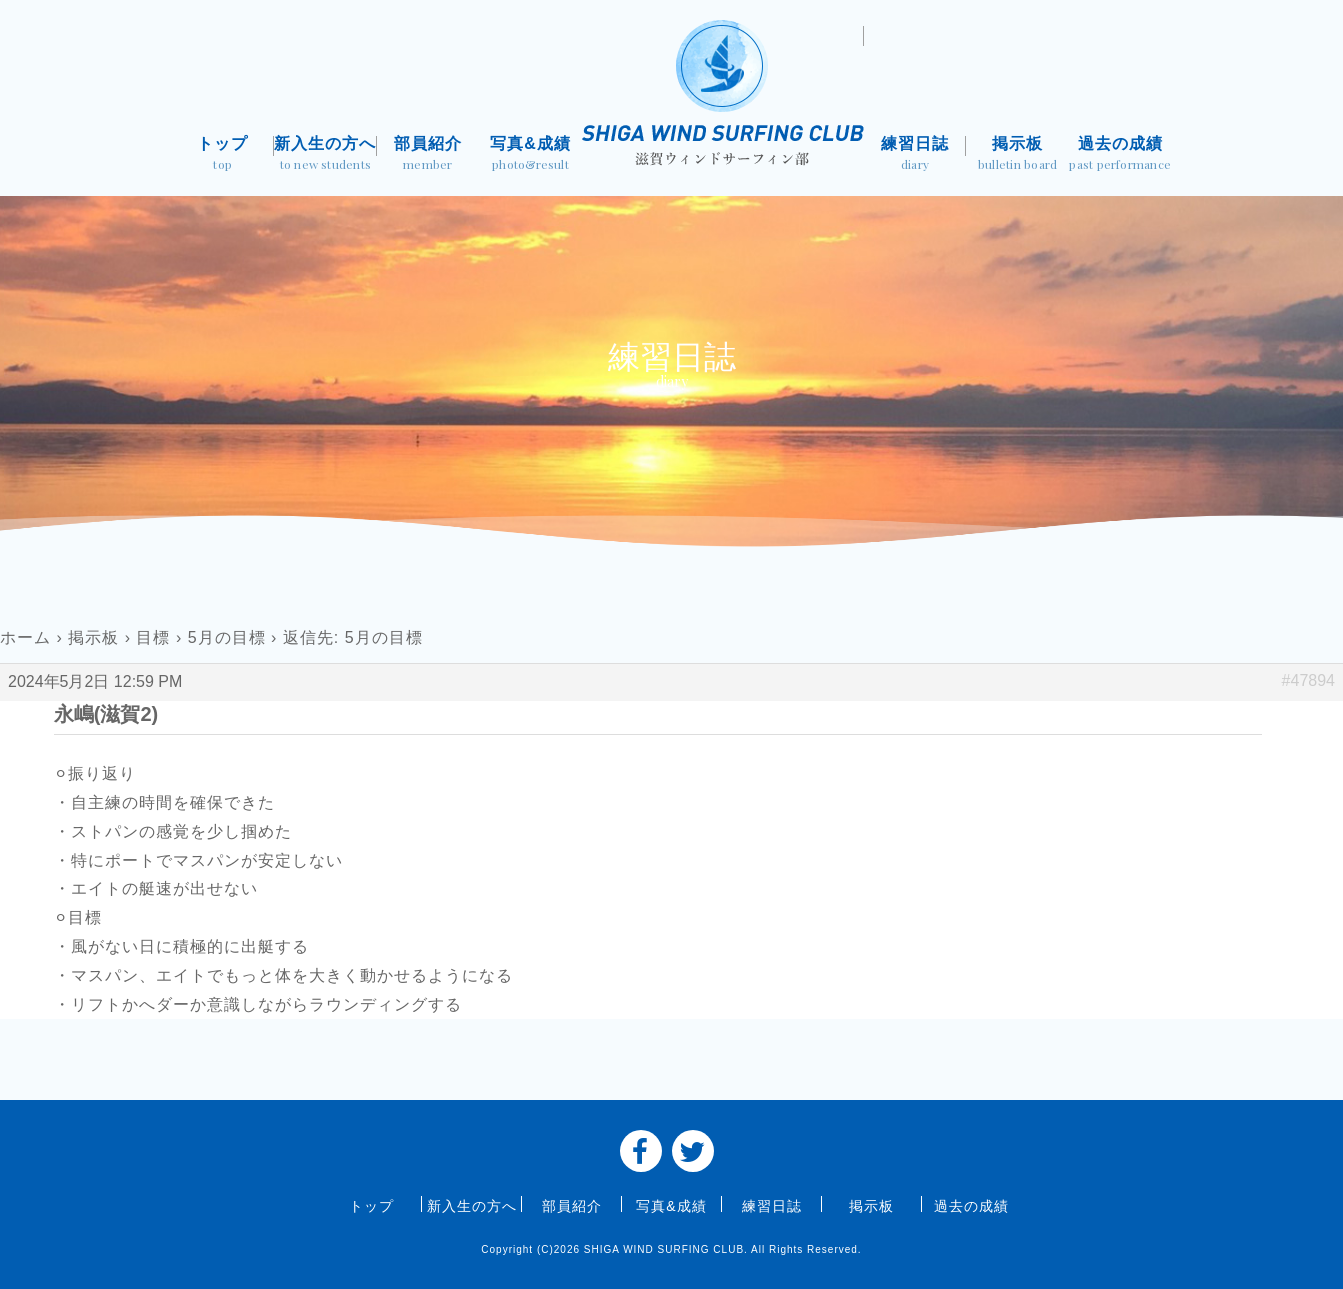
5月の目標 (227, 637)
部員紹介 (428, 155)
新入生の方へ (325, 155)
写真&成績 (530, 155)
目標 (153, 637)
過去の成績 (1120, 155)
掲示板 (1017, 155)
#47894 (1308, 680)
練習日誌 (915, 155)
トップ (223, 155)
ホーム (25, 637)
